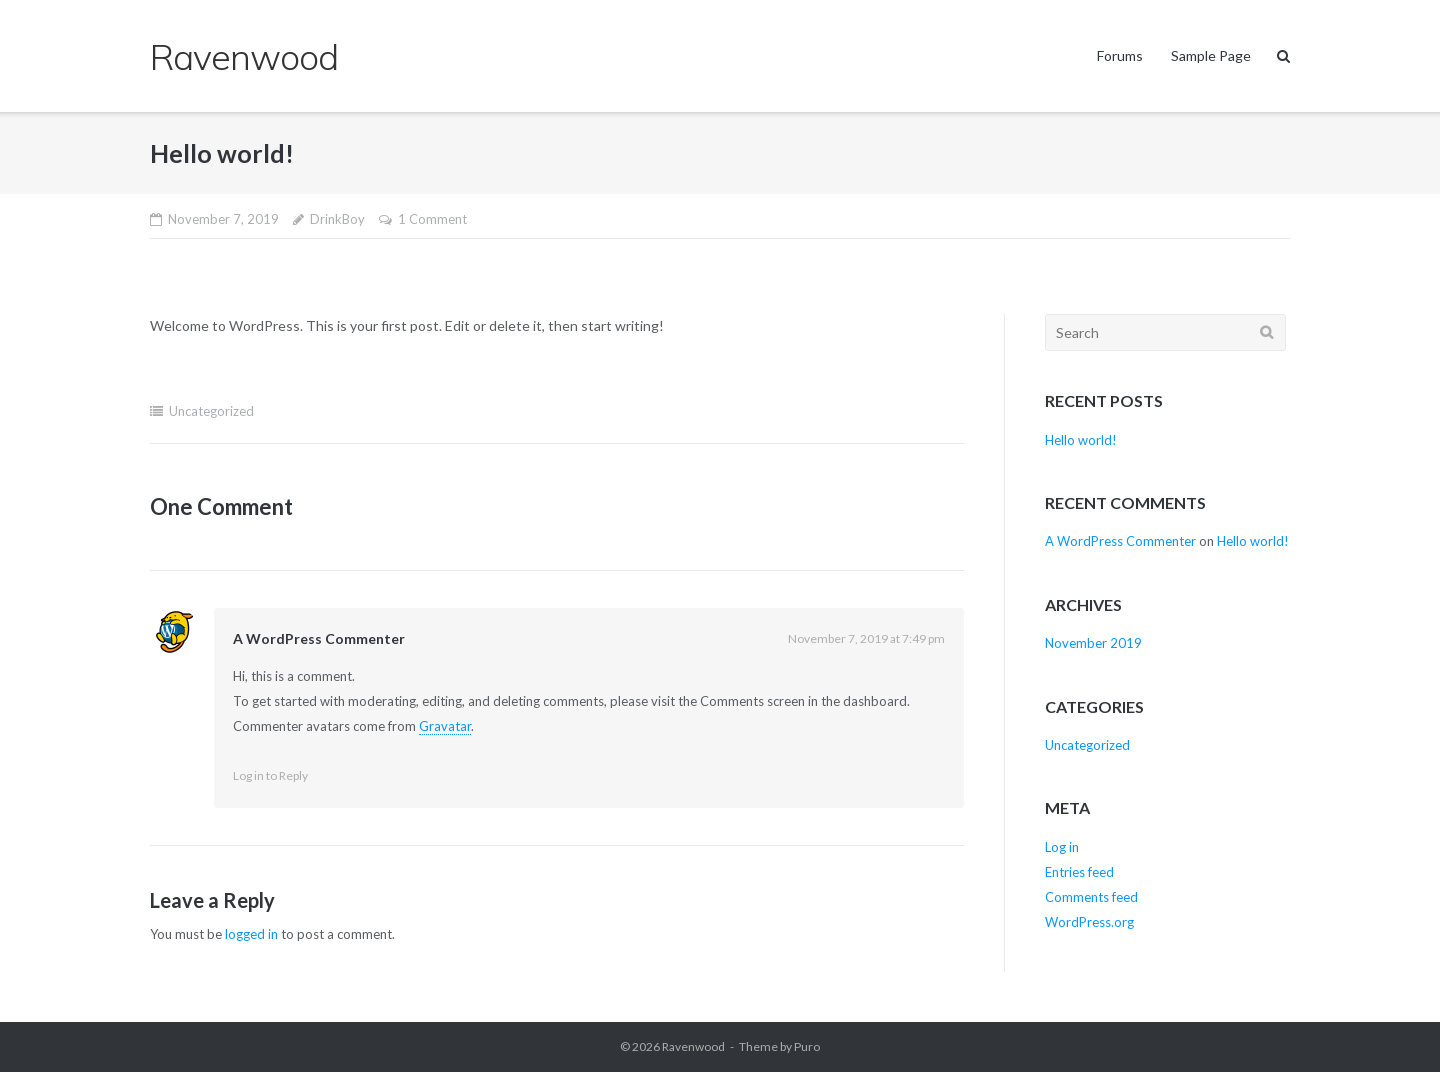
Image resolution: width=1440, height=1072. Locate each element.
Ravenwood (693, 1046)
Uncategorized (211, 411)
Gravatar (445, 726)
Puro (807, 1046)
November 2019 (1093, 643)
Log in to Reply (270, 775)
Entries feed (1079, 872)
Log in (1062, 847)
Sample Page (1211, 55)
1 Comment (432, 219)
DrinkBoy (337, 219)
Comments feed (1091, 897)
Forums (1120, 55)
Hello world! (1081, 440)
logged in (251, 934)
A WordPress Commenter (319, 638)
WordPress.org (1089, 922)
